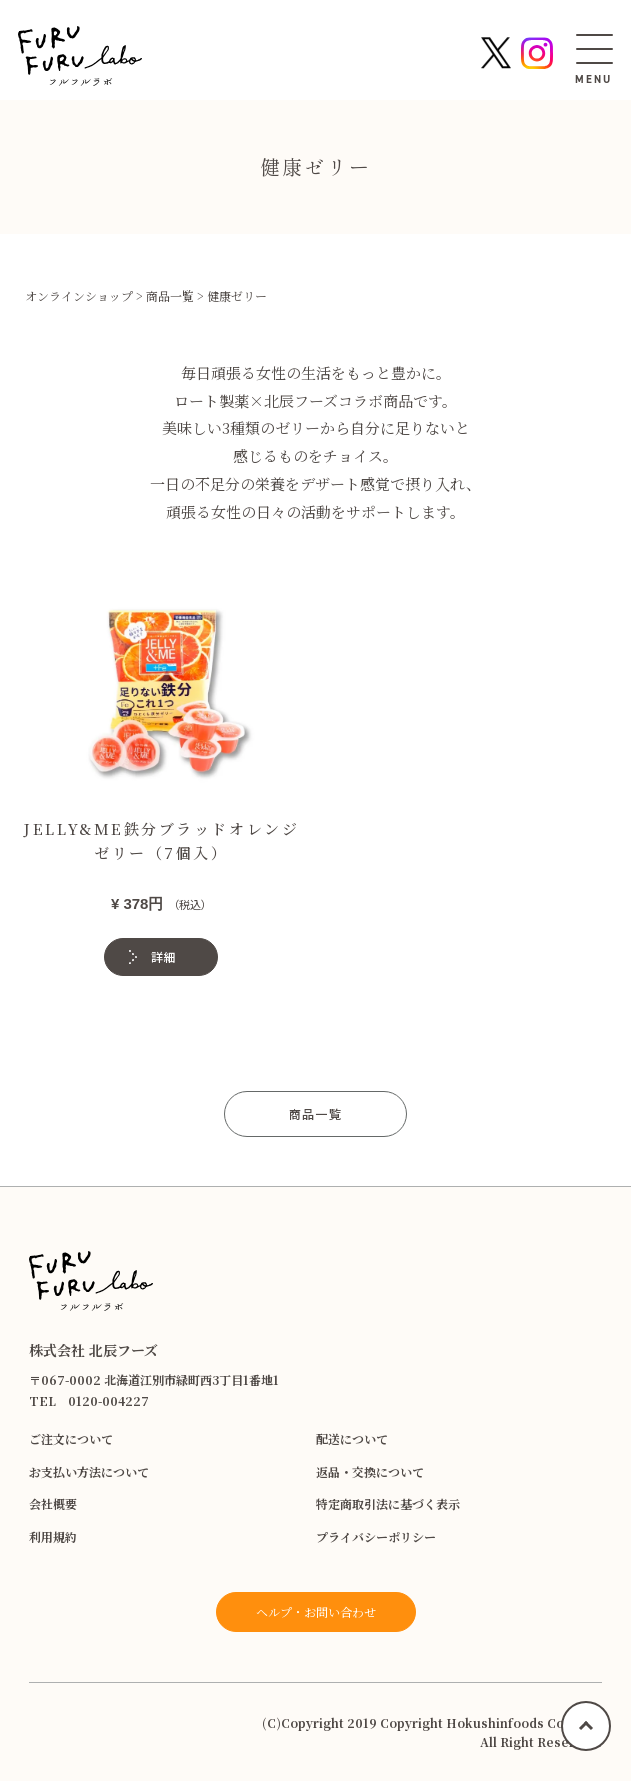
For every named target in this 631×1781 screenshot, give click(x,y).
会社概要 (53, 1503)
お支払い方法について (89, 1471)
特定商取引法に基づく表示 (388, 1503)
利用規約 (53, 1536)
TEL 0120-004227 (89, 1400)
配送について (352, 1438)
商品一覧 (315, 1113)
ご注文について (71, 1438)
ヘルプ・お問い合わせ (316, 1611)
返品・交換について (370, 1471)
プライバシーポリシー (376, 1536)
